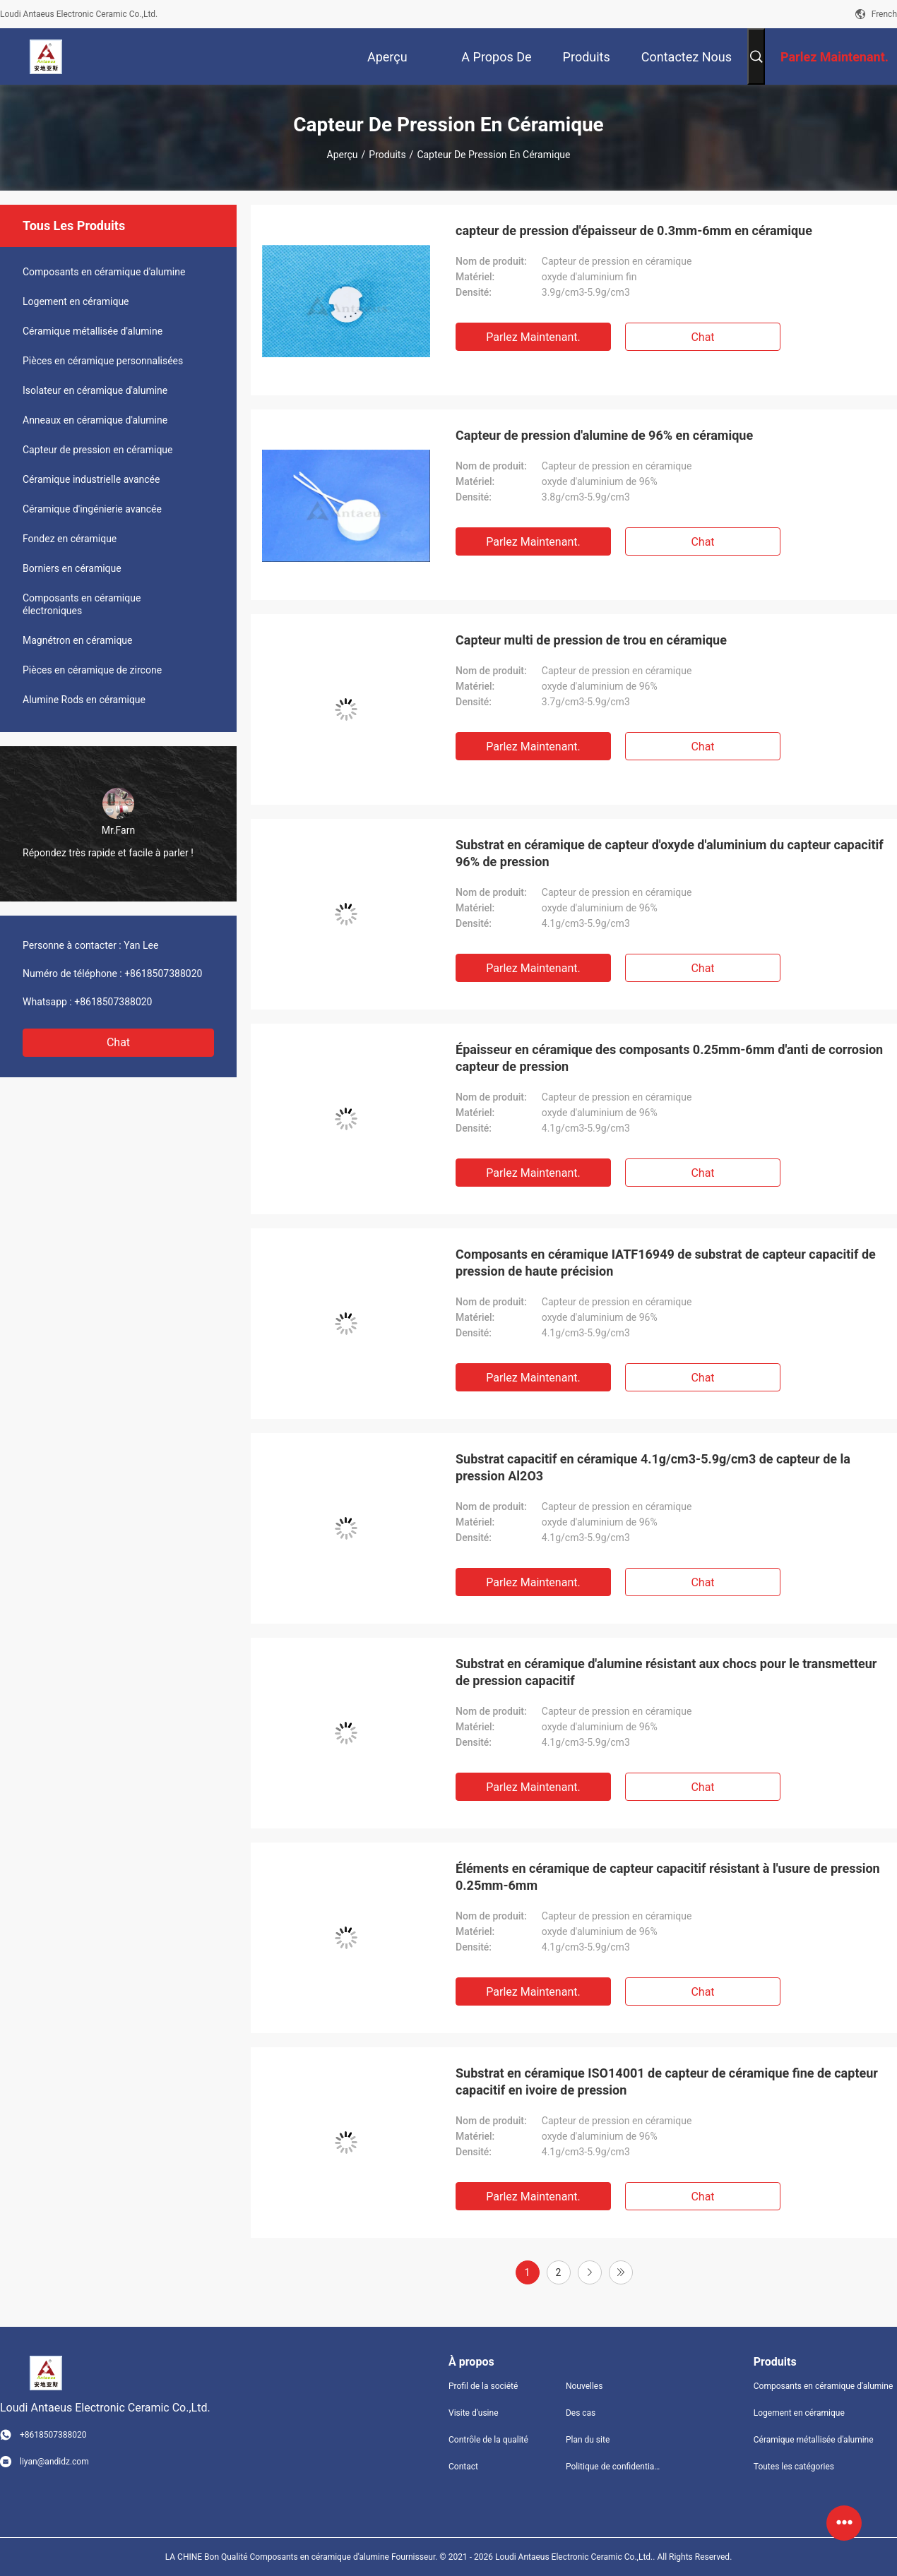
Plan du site (588, 2440)
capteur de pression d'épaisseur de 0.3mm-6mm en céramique (634, 230)
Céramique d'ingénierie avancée (92, 509)
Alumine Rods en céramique (84, 699)
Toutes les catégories (794, 2467)
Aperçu (342, 154)
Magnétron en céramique (77, 640)
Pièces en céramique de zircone (92, 670)
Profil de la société (483, 2386)
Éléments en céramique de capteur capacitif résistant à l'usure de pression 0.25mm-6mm (668, 1877)
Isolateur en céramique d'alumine (95, 390)
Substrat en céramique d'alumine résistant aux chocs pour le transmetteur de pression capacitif (666, 1672)
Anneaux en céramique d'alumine (95, 420)
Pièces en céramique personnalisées (103, 360)
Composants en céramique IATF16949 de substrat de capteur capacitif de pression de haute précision (666, 1262)
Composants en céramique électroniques (82, 604)
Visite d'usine (473, 2413)
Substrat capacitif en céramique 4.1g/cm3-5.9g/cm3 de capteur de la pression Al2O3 (653, 1467)
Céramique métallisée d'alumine (92, 331)
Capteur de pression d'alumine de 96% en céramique (604, 435)
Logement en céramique (76, 301)
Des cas (580, 2413)
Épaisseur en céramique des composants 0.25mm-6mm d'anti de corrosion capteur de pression (669, 1058)
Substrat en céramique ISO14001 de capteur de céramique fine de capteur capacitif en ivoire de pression (667, 2081)
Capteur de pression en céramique (98, 449)
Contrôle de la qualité (488, 2440)
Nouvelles (584, 2386)
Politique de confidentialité (613, 2467)
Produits (387, 154)
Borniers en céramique (72, 568)
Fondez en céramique (70, 538)
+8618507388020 (163, 973)
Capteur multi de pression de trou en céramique (591, 640)
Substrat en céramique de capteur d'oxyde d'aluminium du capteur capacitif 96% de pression (670, 853)
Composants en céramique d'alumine (104, 271)
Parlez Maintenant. (533, 337)
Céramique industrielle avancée (91, 479)
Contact (463, 2467)
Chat (118, 1042)
